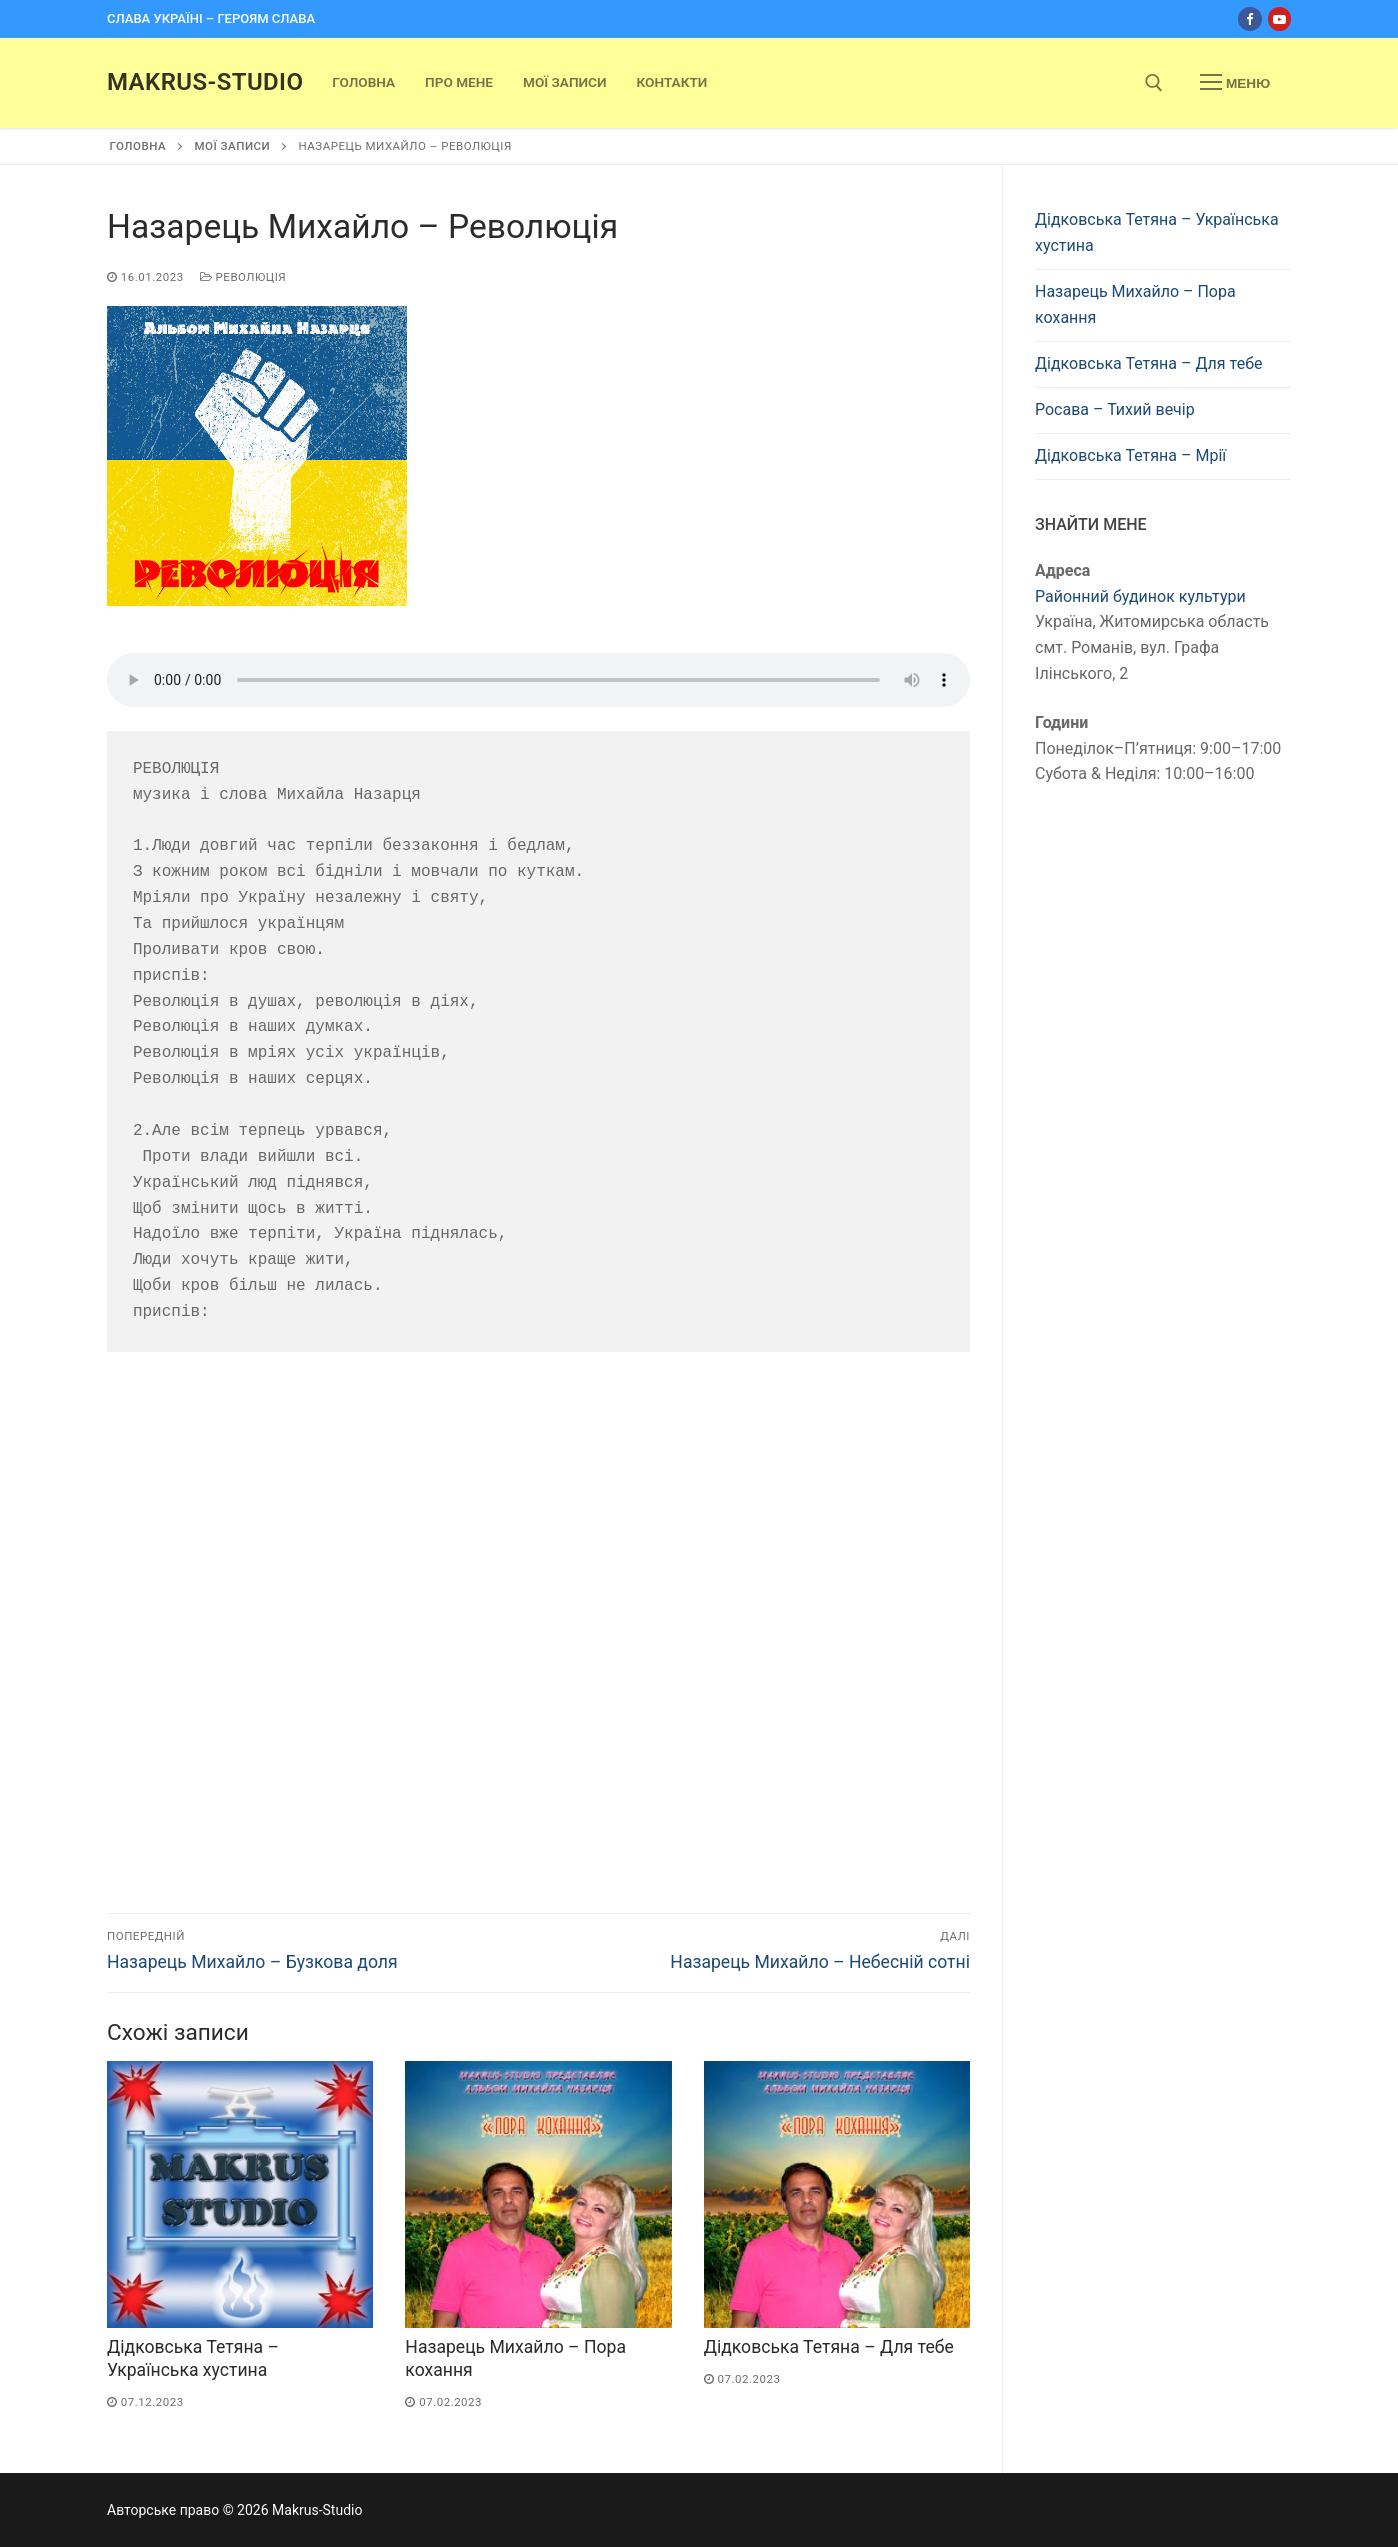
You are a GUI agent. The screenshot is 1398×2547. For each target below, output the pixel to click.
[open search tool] (1154, 83)
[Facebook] (1249, 18)
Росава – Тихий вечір (1115, 409)
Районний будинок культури (1140, 596)
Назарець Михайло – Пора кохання (1135, 304)
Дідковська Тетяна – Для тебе (829, 2347)
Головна (138, 146)
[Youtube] (1279, 18)
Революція (243, 277)
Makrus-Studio (205, 82)
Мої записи (232, 146)
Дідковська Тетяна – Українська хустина (1157, 232)
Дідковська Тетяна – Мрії (1130, 455)
